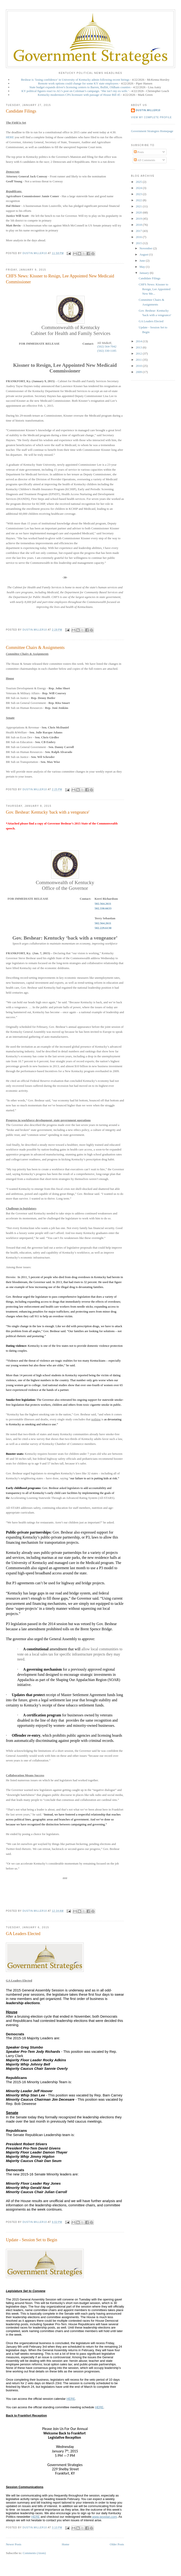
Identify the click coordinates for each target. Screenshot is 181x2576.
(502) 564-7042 (106, 346)
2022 (139, 200)
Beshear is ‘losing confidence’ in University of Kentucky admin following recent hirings (75, 79)
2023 (139, 194)
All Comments (144, 160)
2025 (139, 182)
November (146, 248)
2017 (139, 231)
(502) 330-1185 (106, 350)
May (143, 266)
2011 (139, 359)
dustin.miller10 (148, 110)
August (144, 254)
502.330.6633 (103, 908)
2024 (139, 188)
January (145, 273)
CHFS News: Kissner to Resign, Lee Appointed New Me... (155, 289)
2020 (139, 212)
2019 (139, 218)
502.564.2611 (103, 903)
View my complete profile (151, 117)
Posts (139, 152)
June (143, 260)
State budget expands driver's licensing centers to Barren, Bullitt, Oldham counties (80, 87)
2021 (139, 206)
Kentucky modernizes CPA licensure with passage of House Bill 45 (79, 94)
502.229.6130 (103, 928)
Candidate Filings (21, 111)
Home (65, 2544)
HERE (10, 137)
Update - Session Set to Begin (31, 2239)
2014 (139, 341)
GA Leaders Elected (23, 1933)
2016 (139, 237)
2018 (139, 224)
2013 (139, 347)
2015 (139, 243)
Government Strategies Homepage (152, 131)
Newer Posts (13, 2544)
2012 (139, 353)
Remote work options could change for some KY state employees (78, 83)
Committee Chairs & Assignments (35, 647)
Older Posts (117, 2544)
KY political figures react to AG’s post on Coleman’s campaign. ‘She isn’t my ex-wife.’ (75, 91)
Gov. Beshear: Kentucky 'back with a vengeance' (47, 812)
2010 (139, 366)
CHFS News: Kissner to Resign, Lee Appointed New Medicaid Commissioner (60, 279)
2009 (139, 372)
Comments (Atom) (34, 2553)
